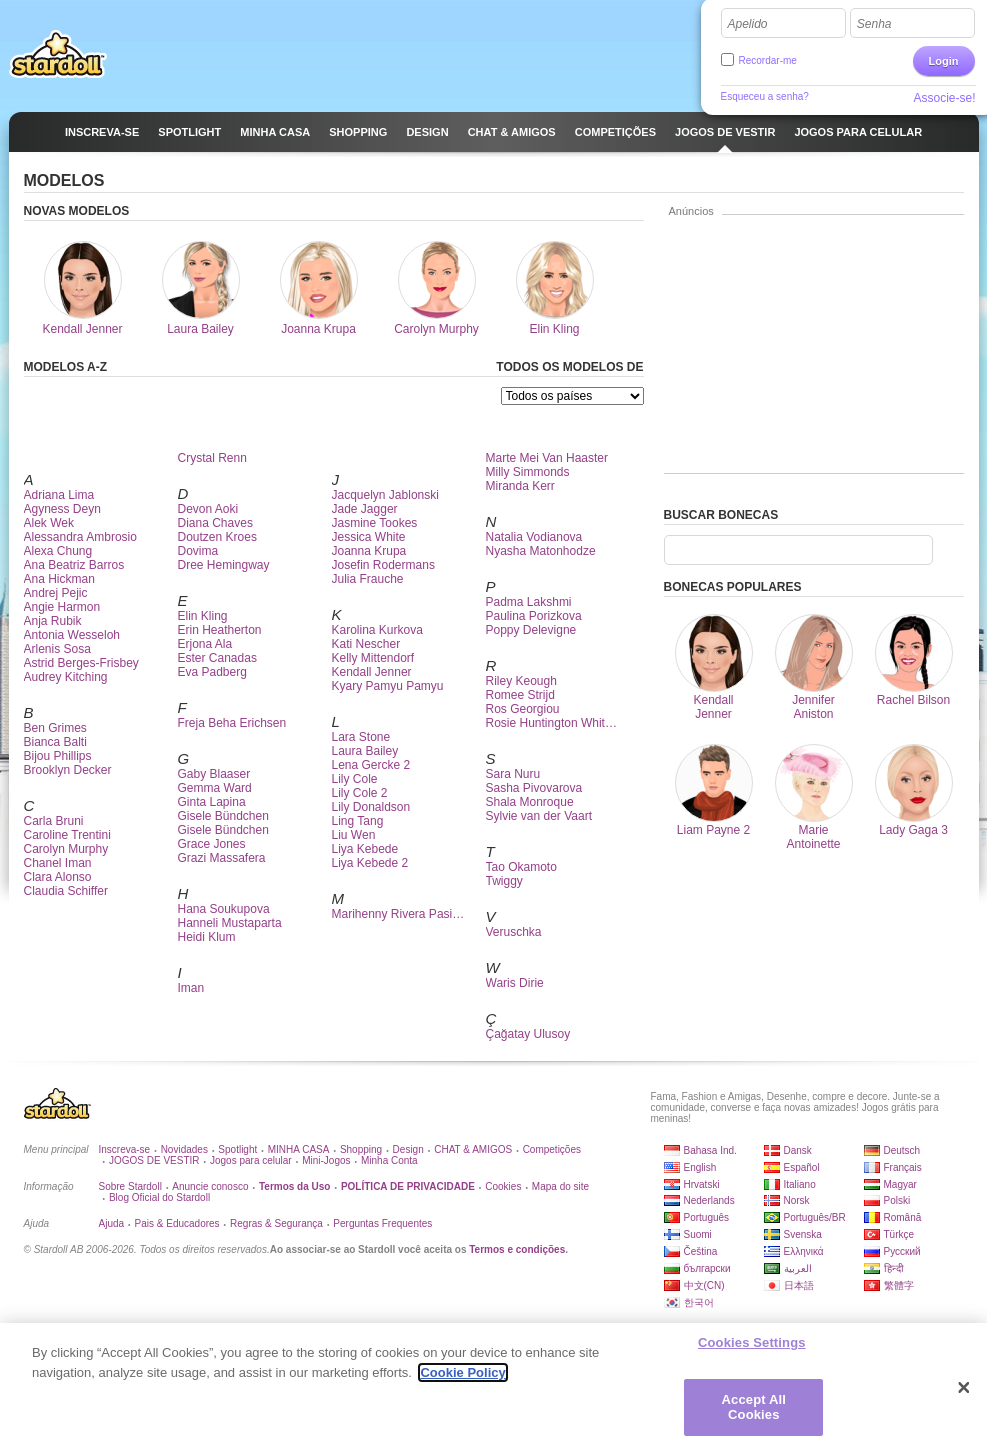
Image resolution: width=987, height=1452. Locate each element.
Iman (191, 988)
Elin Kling (203, 616)
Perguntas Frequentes (382, 1223)
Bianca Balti (55, 742)
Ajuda (112, 1223)
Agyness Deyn (62, 509)
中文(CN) (704, 1285)
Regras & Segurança (276, 1223)
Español (802, 1167)
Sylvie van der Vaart (539, 816)
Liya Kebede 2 (370, 863)
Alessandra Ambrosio (80, 537)
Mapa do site (560, 1186)
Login (944, 61)
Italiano (800, 1184)
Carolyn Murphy (66, 849)
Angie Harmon (62, 607)
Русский (902, 1251)
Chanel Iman (58, 863)
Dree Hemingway (224, 565)
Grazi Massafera (222, 858)
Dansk (798, 1150)
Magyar (900, 1184)
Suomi (698, 1234)
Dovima (198, 551)
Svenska (803, 1234)
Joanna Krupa (369, 551)
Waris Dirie (515, 983)
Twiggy (504, 881)
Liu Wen (354, 835)
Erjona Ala (205, 644)
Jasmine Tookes (375, 523)
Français (903, 1167)
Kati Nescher (366, 644)
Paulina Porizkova (534, 616)
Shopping (361, 1149)
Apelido (748, 24)
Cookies (503, 1186)
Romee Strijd (520, 695)
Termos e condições (517, 1249)
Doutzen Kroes (217, 537)
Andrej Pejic (56, 593)
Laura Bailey (365, 751)
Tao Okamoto (521, 867)
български (707, 1268)
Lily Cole (355, 779)
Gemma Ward (215, 788)
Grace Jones (212, 844)
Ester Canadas (217, 658)
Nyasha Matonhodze (541, 551)
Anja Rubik (53, 621)
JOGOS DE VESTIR (154, 1160)
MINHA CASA (299, 1149)
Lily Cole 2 (360, 793)
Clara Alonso (58, 877)
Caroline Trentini (67, 835)
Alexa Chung (58, 551)
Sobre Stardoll (130, 1186)
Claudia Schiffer (66, 891)
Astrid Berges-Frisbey (81, 663)
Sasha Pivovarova (534, 788)
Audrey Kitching (66, 677)
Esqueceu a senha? (765, 96)
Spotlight (237, 1149)
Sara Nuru (513, 774)
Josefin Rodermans (383, 565)
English (700, 1167)
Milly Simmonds (528, 472)
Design (408, 1149)
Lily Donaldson (371, 807)
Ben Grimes (55, 728)
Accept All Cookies (754, 1412)
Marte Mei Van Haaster (547, 458)
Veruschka (514, 932)
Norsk (797, 1200)
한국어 (699, 1302)
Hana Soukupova (224, 909)
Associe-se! (944, 98)
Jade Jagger (365, 509)
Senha (874, 24)
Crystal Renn (212, 458)
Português (707, 1217)
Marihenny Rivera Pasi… (398, 914)
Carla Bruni (54, 821)
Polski (897, 1200)
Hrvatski (702, 1184)
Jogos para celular (251, 1160)
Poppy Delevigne (531, 630)
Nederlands (709, 1200)
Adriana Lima (59, 495)
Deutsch (902, 1150)
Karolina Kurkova (377, 630)
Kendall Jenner (372, 672)
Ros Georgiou (523, 709)
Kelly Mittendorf (373, 658)
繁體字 (899, 1285)
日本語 (799, 1285)
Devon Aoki (208, 509)
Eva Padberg (212, 672)
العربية (798, 1268)
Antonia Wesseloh (72, 635)
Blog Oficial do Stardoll (159, 1197)
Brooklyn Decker (68, 770)
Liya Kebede (365, 849)
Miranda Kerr (520, 486)
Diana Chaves (215, 523)
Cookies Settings (752, 1347)
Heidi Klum (207, 937)
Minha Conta (389, 1160)
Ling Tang (358, 821)
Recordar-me (768, 60)
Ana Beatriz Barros (74, 565)
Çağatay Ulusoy (528, 1034)
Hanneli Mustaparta (230, 923)
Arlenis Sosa (57, 649)
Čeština (701, 1251)
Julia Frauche (368, 579)
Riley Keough (521, 681)
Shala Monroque (530, 802)
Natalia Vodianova (534, 537)
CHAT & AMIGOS (473, 1149)
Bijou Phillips (58, 756)
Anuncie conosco (210, 1186)
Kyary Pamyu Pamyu (388, 686)
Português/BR (815, 1217)
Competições (552, 1149)
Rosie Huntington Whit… (551, 723)
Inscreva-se (125, 1149)
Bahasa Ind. (710, 1150)
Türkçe (899, 1234)
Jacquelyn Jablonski (385, 495)
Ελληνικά (804, 1251)
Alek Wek (49, 523)
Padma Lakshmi (529, 602)
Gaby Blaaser (214, 774)
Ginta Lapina (212, 802)
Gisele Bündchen (223, 816)
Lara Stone (361, 737)
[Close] (964, 1393)
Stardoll (58, 54)
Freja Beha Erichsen (232, 723)
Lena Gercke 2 (371, 765)
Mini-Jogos (326, 1160)
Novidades (184, 1149)
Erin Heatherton (220, 630)
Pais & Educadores (177, 1223)
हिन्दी (894, 1268)
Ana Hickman (59, 579)
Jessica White (369, 537)
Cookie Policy (462, 1377)
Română (903, 1217)
